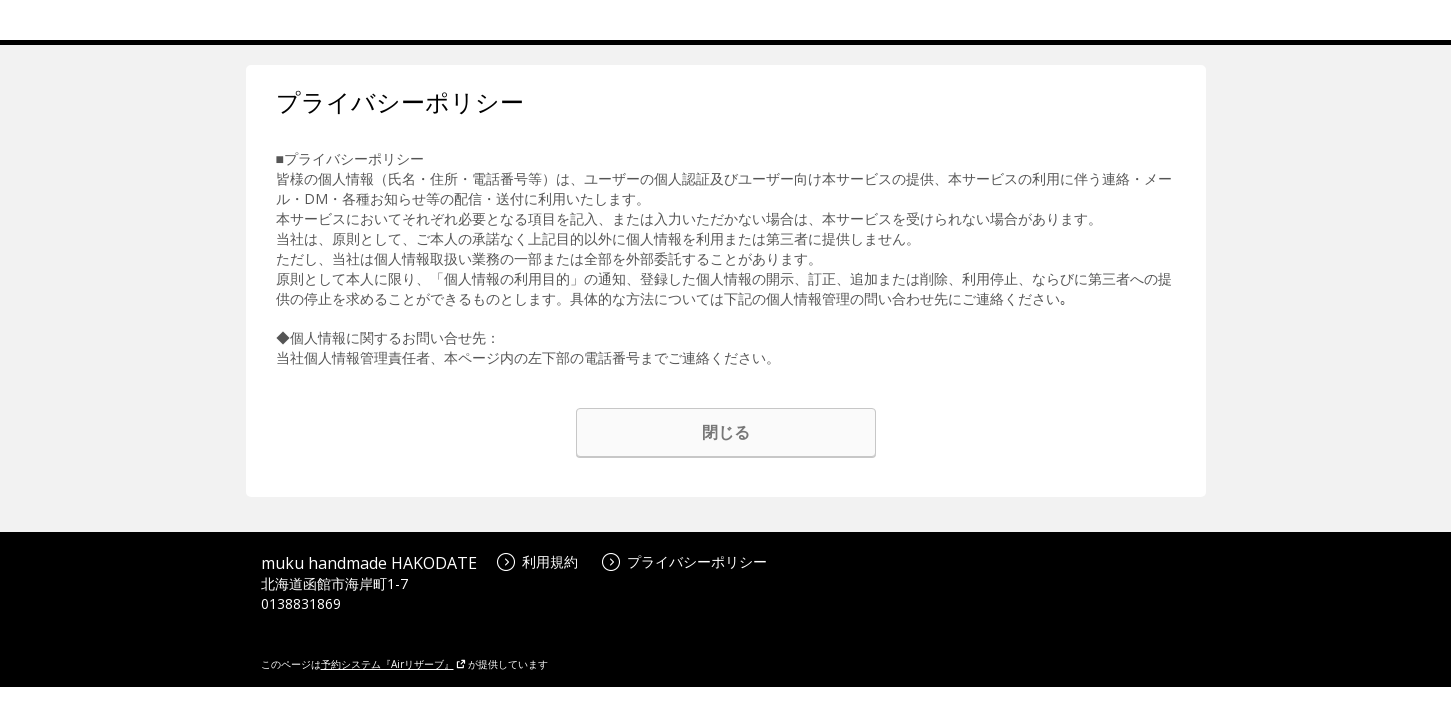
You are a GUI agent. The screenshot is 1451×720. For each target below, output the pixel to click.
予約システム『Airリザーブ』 (393, 664)
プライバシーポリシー (684, 561)
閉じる (726, 432)
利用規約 (537, 561)
